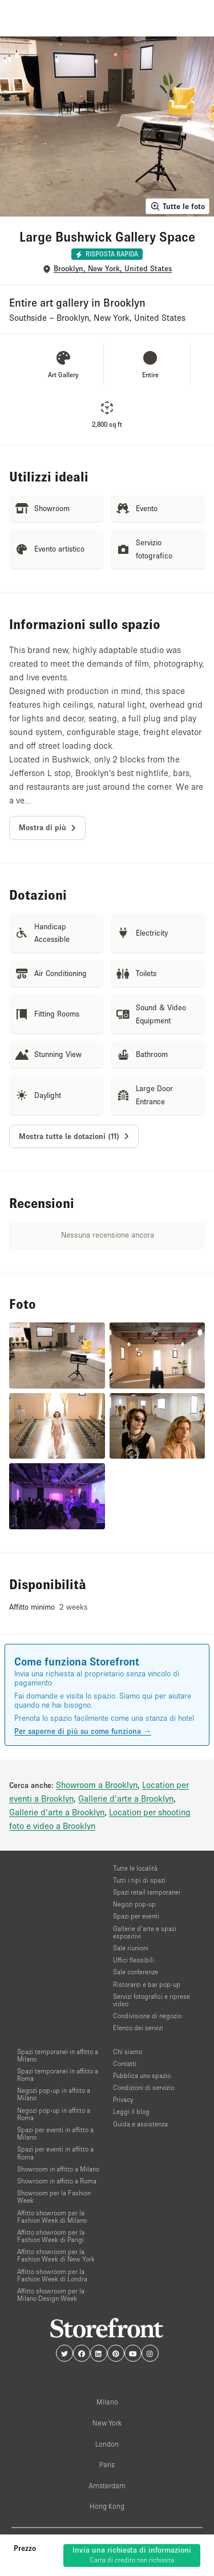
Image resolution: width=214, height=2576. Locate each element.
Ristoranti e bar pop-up (146, 1984)
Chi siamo (127, 2051)
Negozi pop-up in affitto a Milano (53, 2094)
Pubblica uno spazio (142, 2075)
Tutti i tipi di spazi (139, 1880)
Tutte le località (135, 1868)
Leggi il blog (131, 2111)
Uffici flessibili (133, 1959)
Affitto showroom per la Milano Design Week (50, 2294)
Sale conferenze (135, 1971)
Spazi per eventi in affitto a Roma (55, 2152)
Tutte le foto (177, 206)
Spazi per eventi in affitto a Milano (55, 2133)
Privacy (123, 2099)
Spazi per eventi (136, 1916)
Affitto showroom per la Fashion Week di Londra (52, 2275)
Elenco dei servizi (138, 2027)
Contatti (124, 2063)
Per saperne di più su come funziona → (82, 1731)
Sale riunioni (130, 1948)
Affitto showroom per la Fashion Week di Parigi (50, 2235)
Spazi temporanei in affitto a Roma (57, 2074)
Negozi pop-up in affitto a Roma (53, 2113)
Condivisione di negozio (147, 2015)
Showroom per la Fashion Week (54, 2196)
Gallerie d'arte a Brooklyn (125, 1798)
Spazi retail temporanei (146, 1892)
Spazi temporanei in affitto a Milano (57, 2055)
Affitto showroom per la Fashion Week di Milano (52, 2216)
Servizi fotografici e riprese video (151, 2000)
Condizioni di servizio (143, 2087)
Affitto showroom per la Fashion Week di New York (56, 2255)
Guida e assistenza (140, 2124)
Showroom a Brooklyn (97, 1784)
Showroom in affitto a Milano (58, 2169)
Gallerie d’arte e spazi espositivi (144, 1932)
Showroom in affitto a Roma (56, 2181)
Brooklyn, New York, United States (113, 268)
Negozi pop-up (134, 1904)
